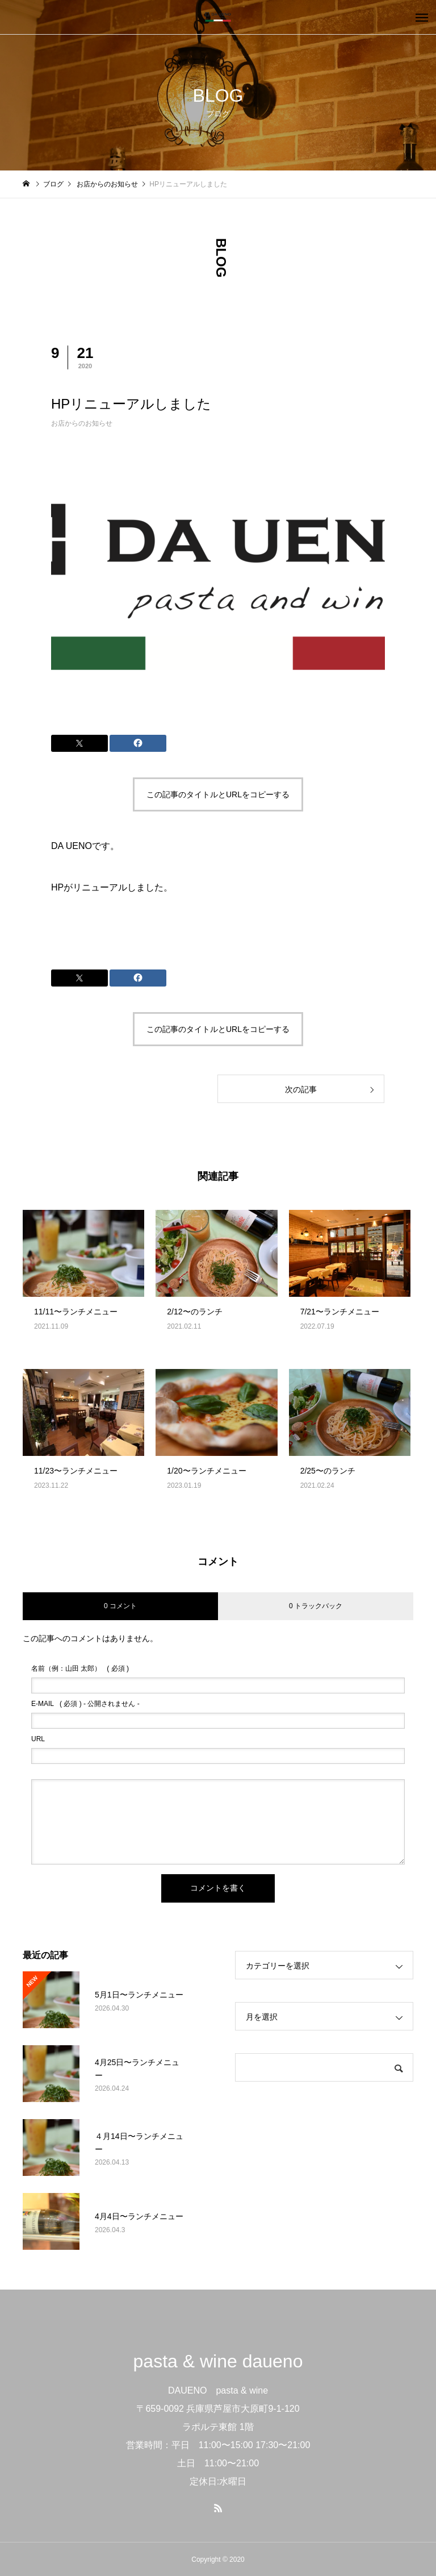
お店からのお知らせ (81, 423)
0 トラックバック (315, 1606)
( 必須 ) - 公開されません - (85, 1703)
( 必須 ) (80, 1668)
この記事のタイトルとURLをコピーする (218, 794)
